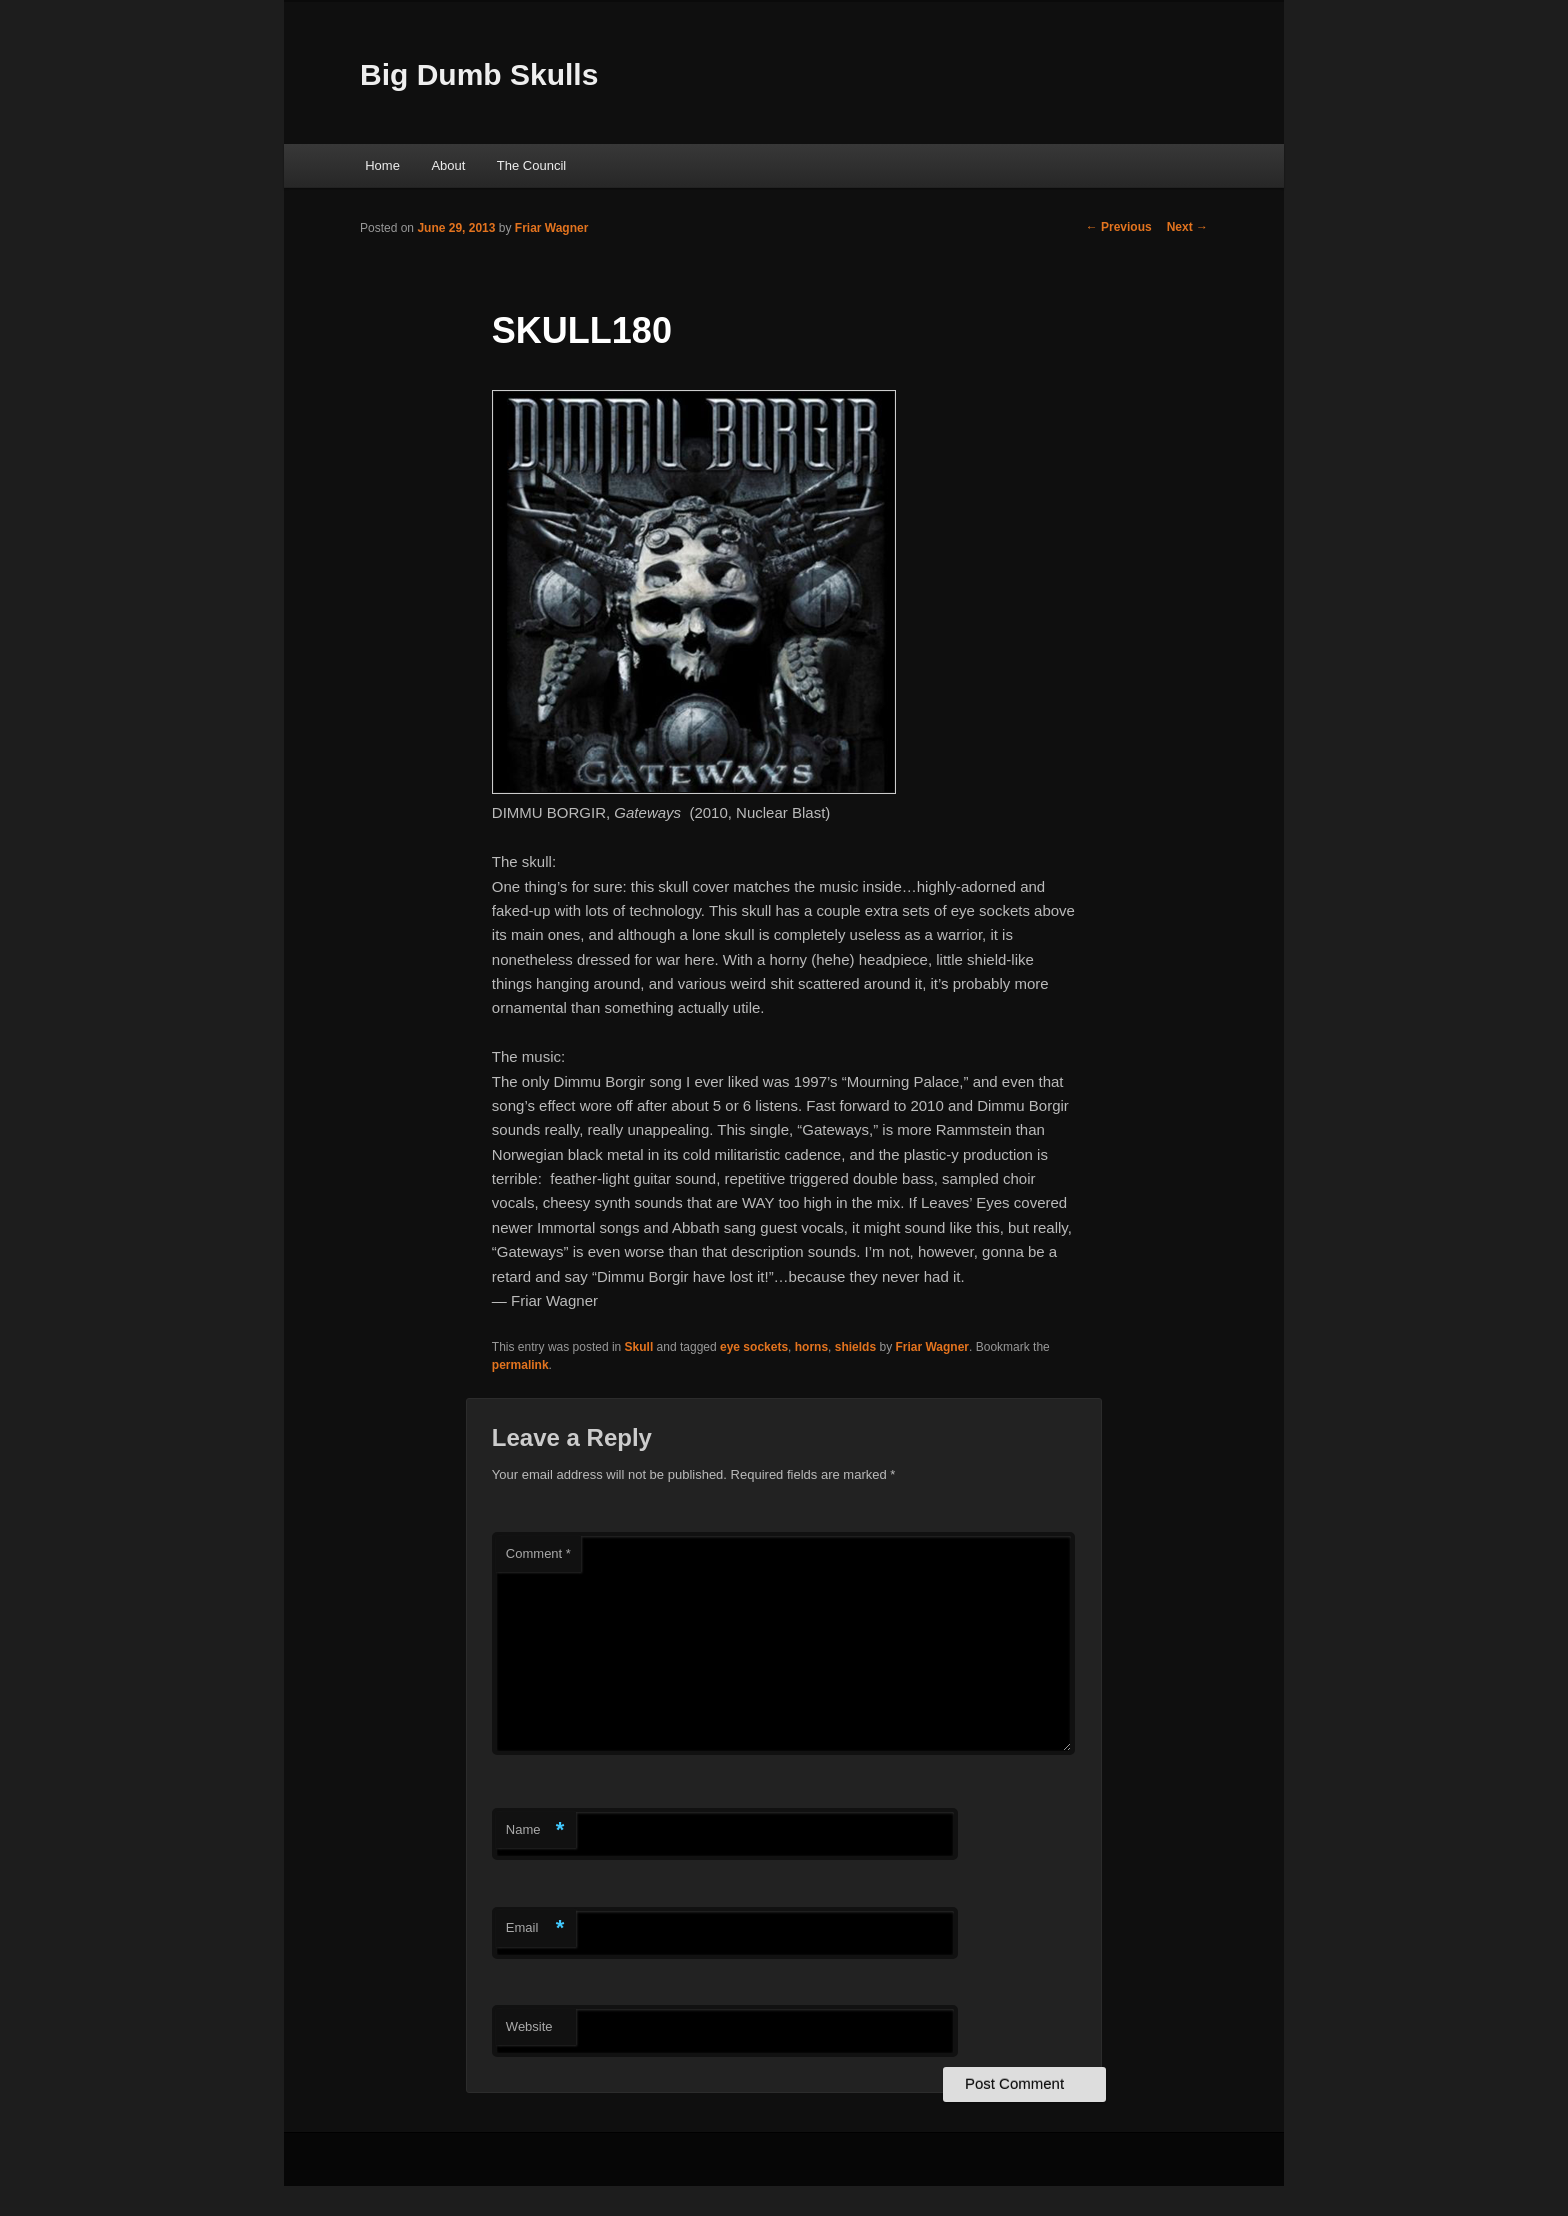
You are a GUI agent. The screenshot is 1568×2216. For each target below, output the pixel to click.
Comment (538, 1553)
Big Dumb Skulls (479, 74)
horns (811, 1347)
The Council (531, 165)
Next (1187, 227)
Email (535, 1928)
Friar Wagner (552, 228)
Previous (1119, 227)
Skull (639, 1347)
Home (382, 165)
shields (855, 1347)
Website (529, 2026)
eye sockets (754, 1347)
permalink (520, 1365)
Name (535, 1830)
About (448, 165)
